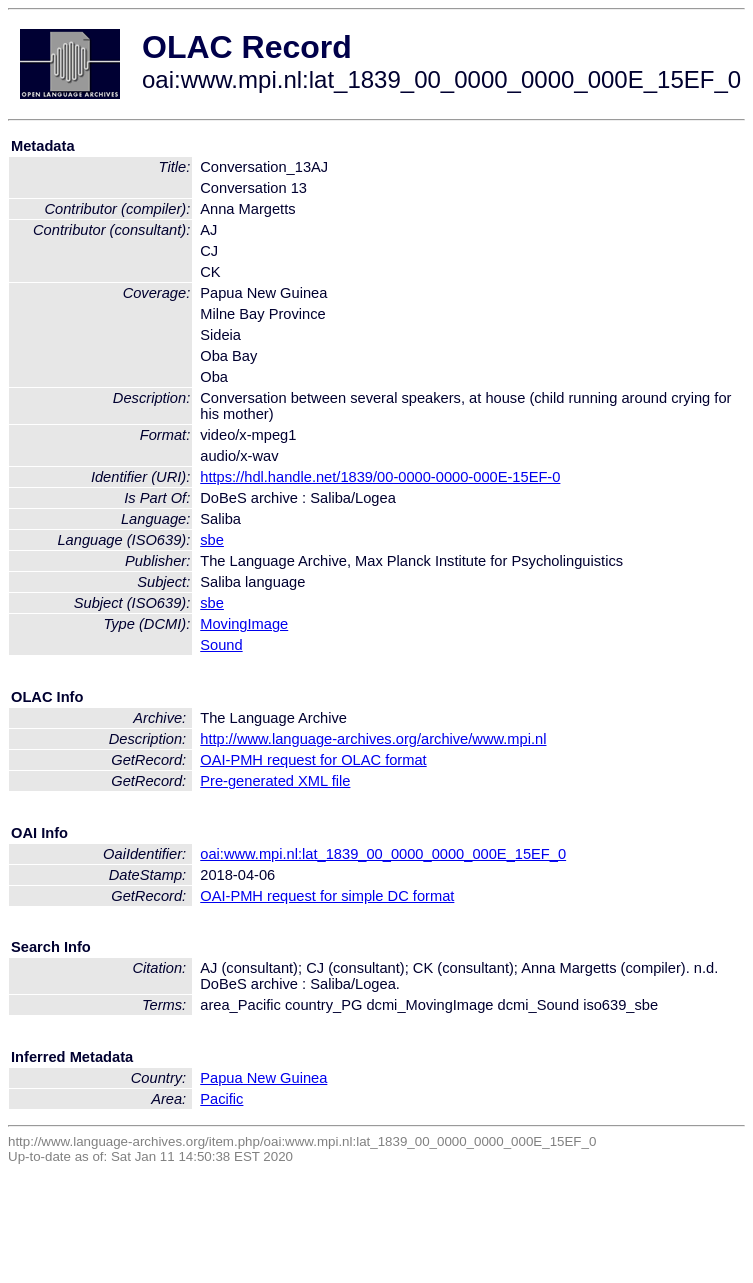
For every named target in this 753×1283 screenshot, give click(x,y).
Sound (221, 645)
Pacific (221, 1099)
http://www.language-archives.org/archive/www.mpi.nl (373, 739)
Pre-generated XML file (275, 781)
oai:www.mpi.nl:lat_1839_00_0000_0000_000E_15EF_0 (383, 854)
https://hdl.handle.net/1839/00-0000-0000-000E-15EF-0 (380, 477)
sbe (212, 540)
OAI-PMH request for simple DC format (327, 896)
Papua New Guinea (263, 1078)
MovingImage (244, 624)
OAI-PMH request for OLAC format (313, 760)
